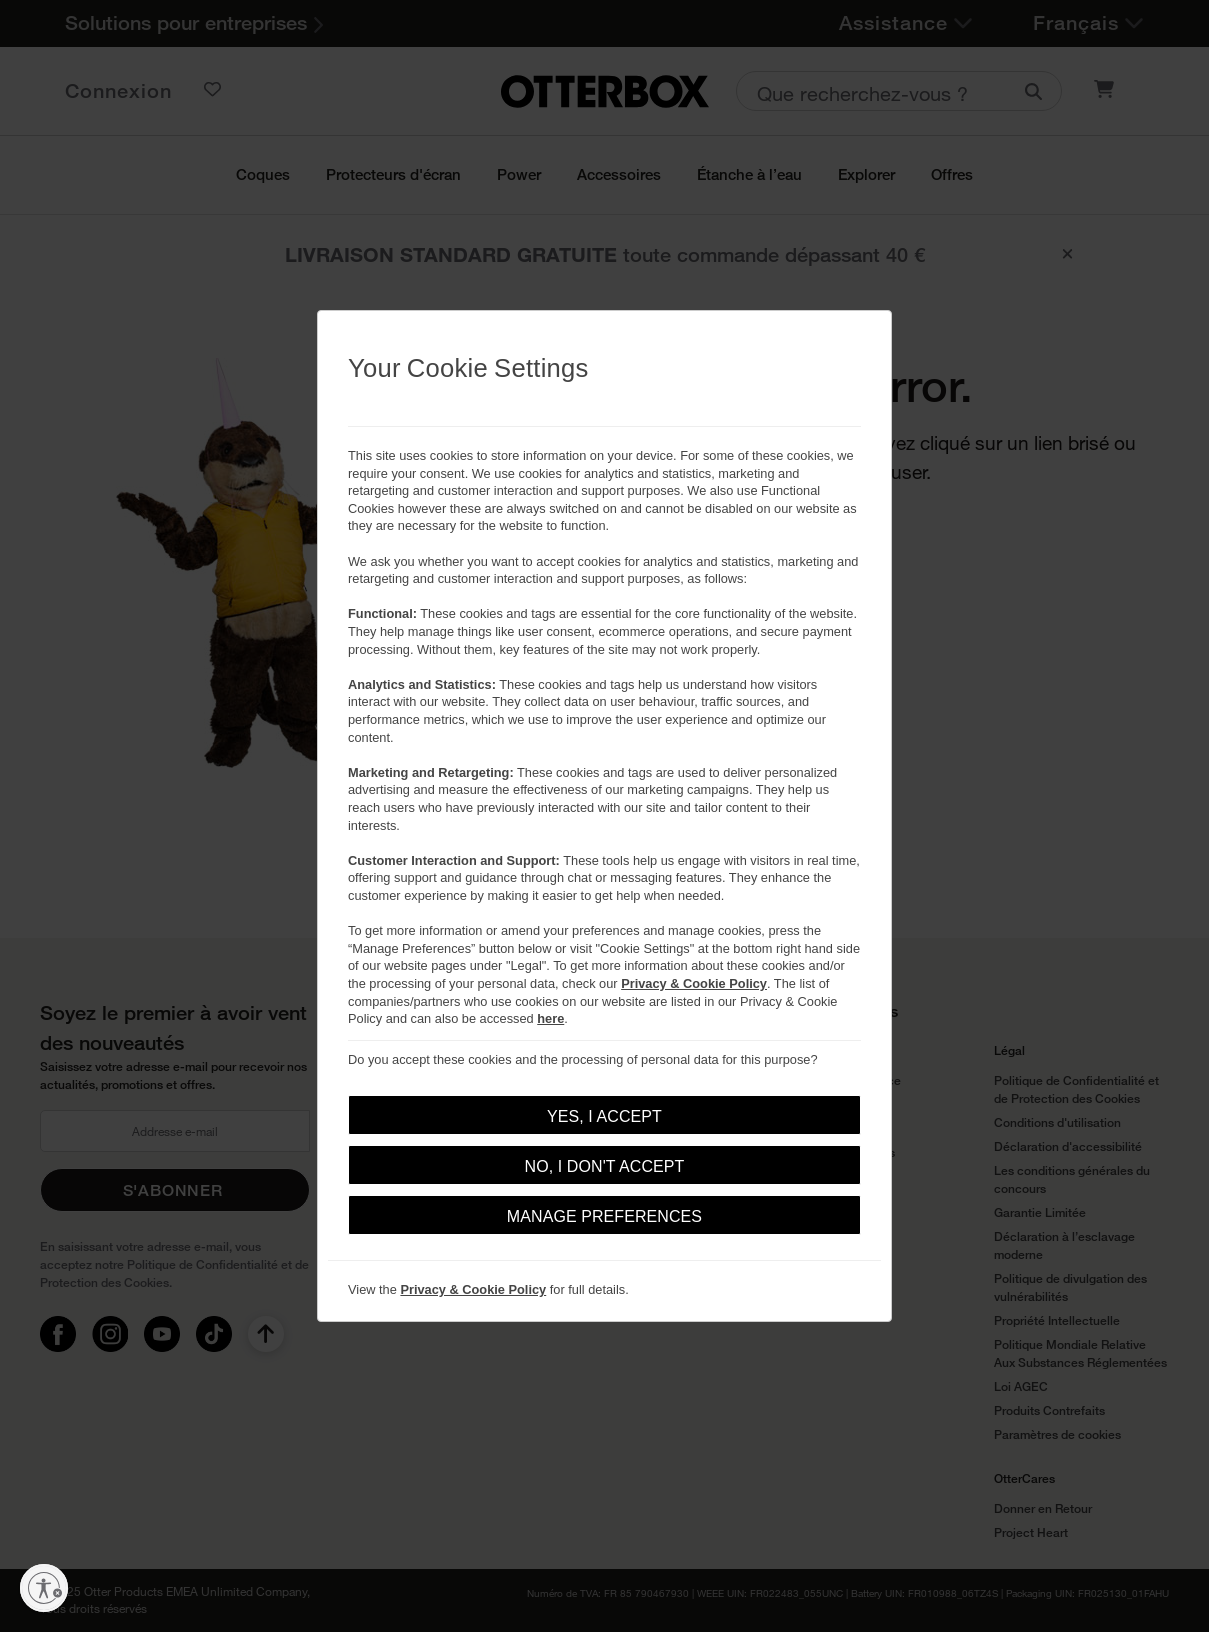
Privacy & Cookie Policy (694, 983)
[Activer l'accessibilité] (44, 1588)
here (550, 1018)
